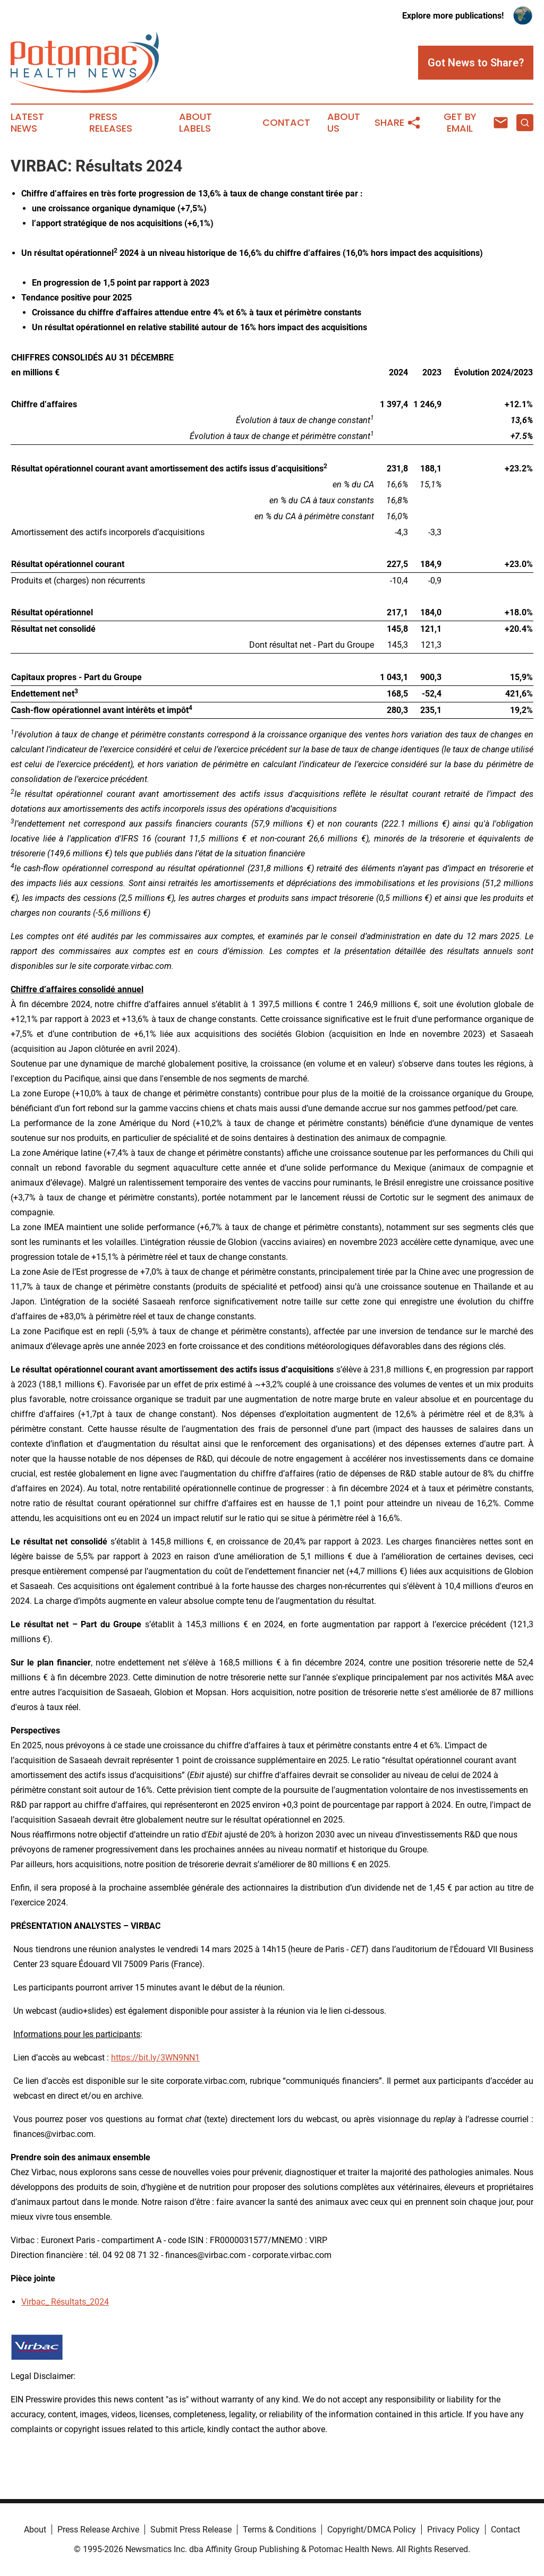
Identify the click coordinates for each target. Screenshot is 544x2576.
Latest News (27, 122)
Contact (286, 122)
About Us (343, 122)
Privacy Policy (453, 2530)
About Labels (195, 122)
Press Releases (110, 122)
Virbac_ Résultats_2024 (65, 2302)
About (35, 2530)
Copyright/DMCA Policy (371, 2530)
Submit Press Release (191, 2530)
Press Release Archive (98, 2530)
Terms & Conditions (279, 2530)
